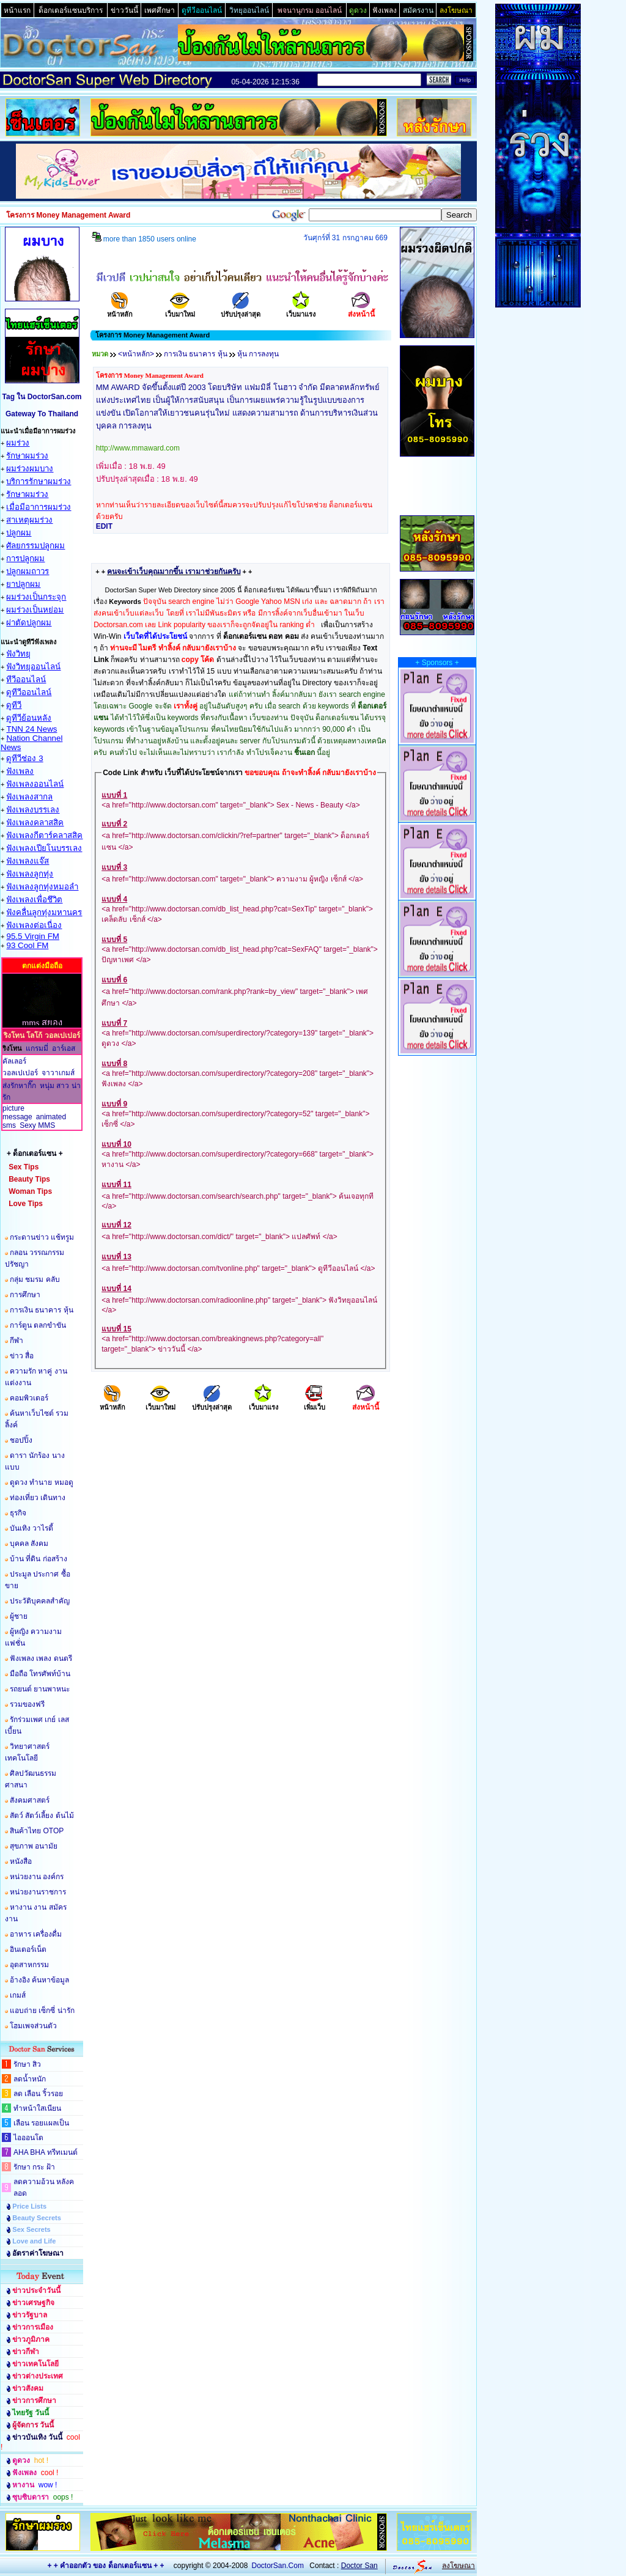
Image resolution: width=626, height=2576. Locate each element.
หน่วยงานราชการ (38, 1892)
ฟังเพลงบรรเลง (32, 809)
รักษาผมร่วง (27, 455)
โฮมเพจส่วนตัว (33, 2026)
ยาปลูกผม (23, 584)
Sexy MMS (37, 1125)
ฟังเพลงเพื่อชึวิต (34, 899)
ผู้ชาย (19, 1616)
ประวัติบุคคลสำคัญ (40, 1601)
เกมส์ (18, 1995)
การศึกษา (25, 1294)
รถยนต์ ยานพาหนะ (40, 1689)
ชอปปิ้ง (21, 1440)
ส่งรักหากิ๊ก (19, 1085)
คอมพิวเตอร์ (29, 1398)
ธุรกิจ (18, 1513)
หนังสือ (21, 1861)
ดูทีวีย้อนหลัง (28, 718)
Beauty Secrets (36, 2217)
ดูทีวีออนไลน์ (28, 692)
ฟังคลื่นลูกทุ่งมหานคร (44, 912)
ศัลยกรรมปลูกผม (35, 545)
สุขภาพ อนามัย (33, 1846)
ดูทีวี (13, 705)
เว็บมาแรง (300, 310)
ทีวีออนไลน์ (26, 679)
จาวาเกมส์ (58, 1073)
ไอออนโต (28, 2137)
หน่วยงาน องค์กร (37, 1876)
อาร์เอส (63, 1048)
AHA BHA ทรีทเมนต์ (45, 2152)
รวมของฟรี (27, 1704)
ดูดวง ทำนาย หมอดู (41, 1482)
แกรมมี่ (37, 1048)
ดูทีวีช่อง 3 (24, 758)
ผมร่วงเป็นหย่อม (35, 609)
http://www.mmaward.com (138, 448)
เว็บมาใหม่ (180, 310)
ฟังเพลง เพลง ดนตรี (41, 1658)
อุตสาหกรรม (29, 1964)
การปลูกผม (25, 558)
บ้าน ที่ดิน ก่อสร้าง (38, 1559)
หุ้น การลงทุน (258, 354)
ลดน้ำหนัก (29, 2079)
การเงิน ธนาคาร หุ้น (41, 1310)
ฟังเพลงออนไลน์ (35, 784)
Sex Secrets (31, 2229)
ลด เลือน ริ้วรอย (38, 2093)
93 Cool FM (27, 945)
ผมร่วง (17, 442)
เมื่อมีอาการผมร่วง (38, 507)
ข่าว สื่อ (22, 1356)
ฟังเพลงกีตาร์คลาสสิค (44, 835)
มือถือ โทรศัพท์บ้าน (40, 1673)
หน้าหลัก (120, 310)
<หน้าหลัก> (136, 354)
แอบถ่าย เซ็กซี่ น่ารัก (42, 2010)
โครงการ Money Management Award (150, 375)
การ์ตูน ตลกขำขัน (38, 1325)
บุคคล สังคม (29, 1543)
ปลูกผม (18, 532)
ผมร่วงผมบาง (29, 468)
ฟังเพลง (20, 771)
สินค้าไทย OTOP (37, 1831)
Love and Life (34, 2241)
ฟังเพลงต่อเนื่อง (34, 925)
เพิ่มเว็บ (314, 1403)
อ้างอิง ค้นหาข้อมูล (39, 1980)
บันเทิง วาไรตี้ (31, 1528)
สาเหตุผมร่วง (29, 519)
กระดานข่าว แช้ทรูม (42, 1237)
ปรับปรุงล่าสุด (240, 310)
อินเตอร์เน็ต (28, 1949)
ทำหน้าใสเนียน (37, 2108)
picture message (17, 1112)
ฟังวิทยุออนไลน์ (33, 666)
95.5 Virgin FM (32, 936)
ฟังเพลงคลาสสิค (35, 822)
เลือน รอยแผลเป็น (41, 2123)
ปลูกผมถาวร (27, 571)
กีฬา (16, 1340)
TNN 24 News (31, 729)
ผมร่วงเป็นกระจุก (36, 597)
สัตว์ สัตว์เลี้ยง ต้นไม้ (42, 1815)
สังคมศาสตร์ (30, 1800)
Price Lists (29, 2206)
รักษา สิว (27, 2064)
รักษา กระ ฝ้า (34, 2167)
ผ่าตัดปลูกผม (28, 622)
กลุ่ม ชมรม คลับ (35, 1279)
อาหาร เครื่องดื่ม (36, 1934)
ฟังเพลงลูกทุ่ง (29, 873)
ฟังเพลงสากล (29, 796)
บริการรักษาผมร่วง (38, 481)
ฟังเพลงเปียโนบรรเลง (44, 848)
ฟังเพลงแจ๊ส (27, 861)
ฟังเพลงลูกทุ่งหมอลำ (42, 886)
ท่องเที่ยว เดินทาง (37, 1497)
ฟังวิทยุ (18, 653)
